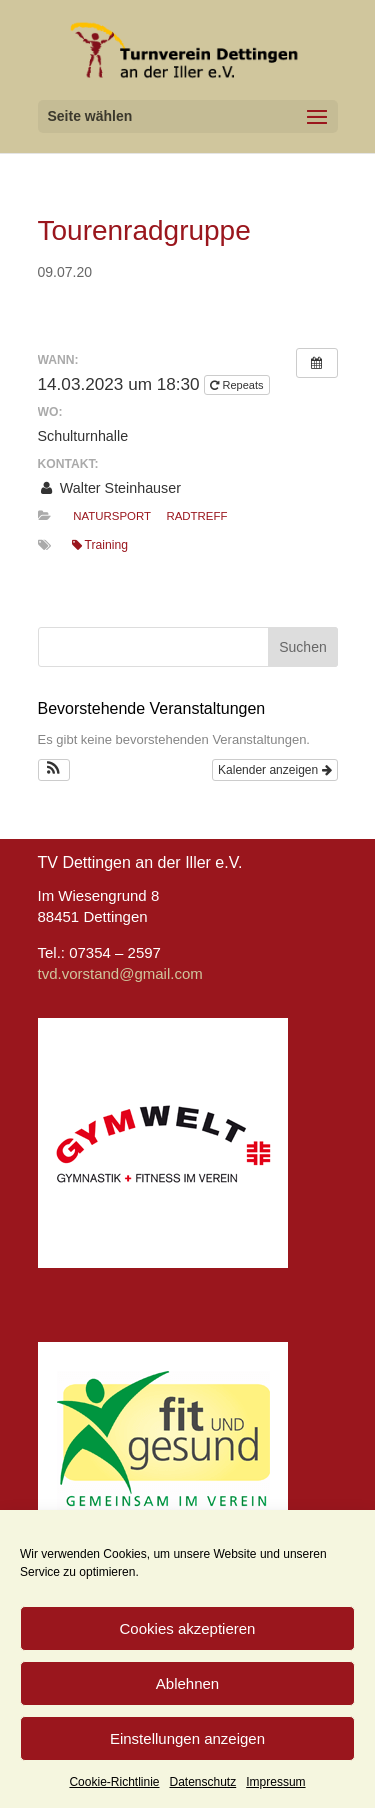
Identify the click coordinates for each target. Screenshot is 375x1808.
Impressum (275, 1782)
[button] (54, 770)
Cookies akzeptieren (188, 1628)
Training (100, 545)
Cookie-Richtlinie (114, 1782)
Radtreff (196, 516)
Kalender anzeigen (274, 770)
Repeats (238, 385)
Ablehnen (187, 1683)
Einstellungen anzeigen (187, 1738)
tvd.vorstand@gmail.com (120, 973)
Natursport (112, 516)
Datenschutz (203, 1782)
